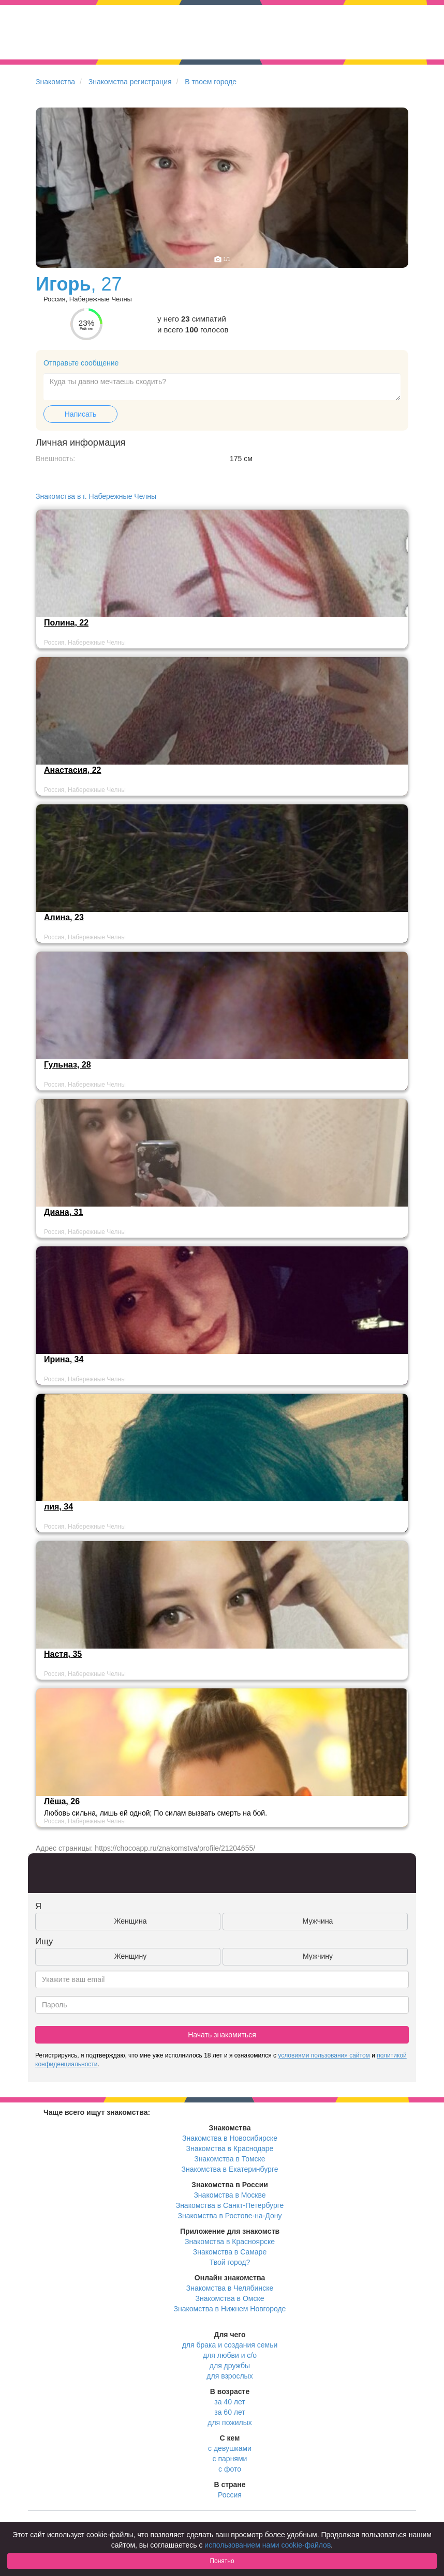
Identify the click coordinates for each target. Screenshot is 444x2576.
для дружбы (230, 2365)
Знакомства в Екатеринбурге (230, 2169)
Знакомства (55, 82)
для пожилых (229, 2422)
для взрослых (229, 2376)
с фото (229, 2469)
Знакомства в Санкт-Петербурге (230, 2205)
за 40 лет (229, 2402)
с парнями (230, 2459)
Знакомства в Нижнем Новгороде (230, 2309)
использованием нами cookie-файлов (267, 2545)
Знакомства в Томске (229, 2159)
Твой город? (230, 2262)
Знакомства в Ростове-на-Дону (230, 2216)
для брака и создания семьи (230, 2345)
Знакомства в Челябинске (229, 2288)
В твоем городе (210, 82)
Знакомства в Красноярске (230, 2241)
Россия (230, 2495)
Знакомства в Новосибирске (229, 2138)
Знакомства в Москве (229, 2195)
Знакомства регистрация (130, 82)
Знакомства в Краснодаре (230, 2148)
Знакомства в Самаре (230, 2252)
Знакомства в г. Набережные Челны (96, 496)
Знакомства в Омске (230, 2298)
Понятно (222, 2561)
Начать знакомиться (222, 2035)
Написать (80, 414)
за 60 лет (229, 2412)
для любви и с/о (230, 2355)
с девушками (229, 2448)
